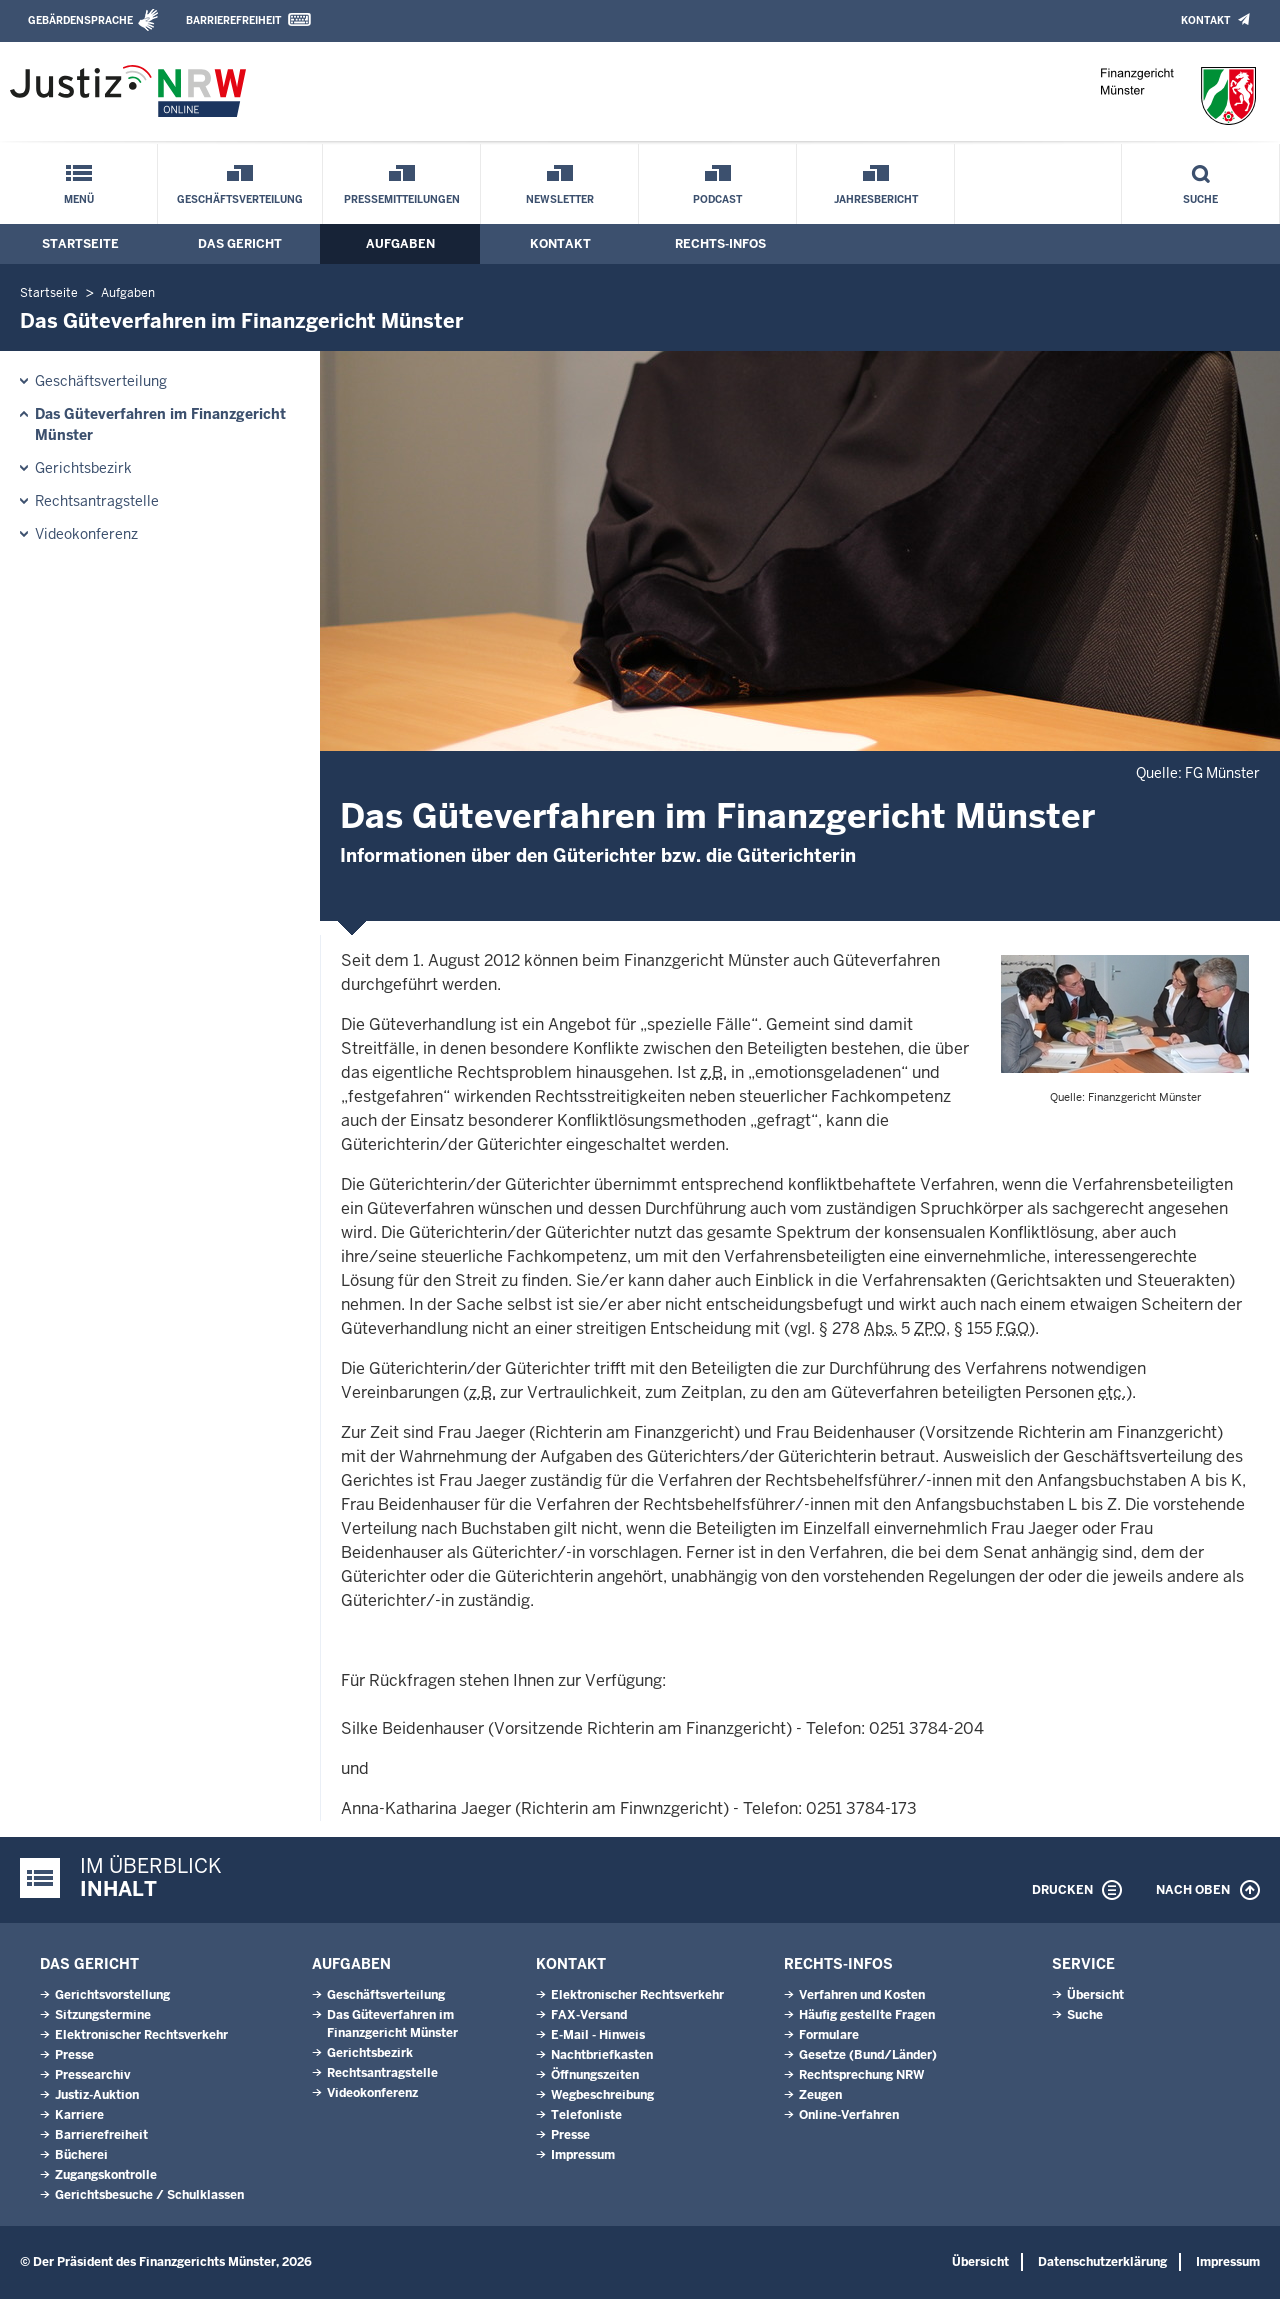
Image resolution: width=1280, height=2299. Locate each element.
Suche (1200, 199)
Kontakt (1205, 20)
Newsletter (560, 199)
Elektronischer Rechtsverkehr (141, 2035)
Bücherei (81, 2155)
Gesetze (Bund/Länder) (868, 2055)
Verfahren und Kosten (862, 1995)
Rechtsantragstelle (97, 501)
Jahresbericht (876, 199)
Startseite (80, 244)
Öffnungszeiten (595, 2075)
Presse (74, 2055)
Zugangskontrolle (106, 2175)
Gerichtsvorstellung (112, 1995)
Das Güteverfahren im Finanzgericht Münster (160, 424)
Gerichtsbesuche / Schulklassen (149, 2195)
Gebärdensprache (80, 20)
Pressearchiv (92, 2075)
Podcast (717, 199)
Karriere (79, 2115)
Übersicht (1095, 1995)
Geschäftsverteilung (240, 199)
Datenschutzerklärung (1102, 2262)
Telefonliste (586, 2115)
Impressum (583, 2155)
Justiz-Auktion (97, 2095)
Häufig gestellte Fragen (867, 2015)
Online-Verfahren (849, 2115)
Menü (79, 199)
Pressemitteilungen (402, 199)
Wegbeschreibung (602, 2095)
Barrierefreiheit (233, 20)
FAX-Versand (589, 2015)
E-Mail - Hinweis (598, 2035)
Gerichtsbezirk (83, 468)
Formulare (829, 2035)
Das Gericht (240, 244)
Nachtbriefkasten (602, 2055)
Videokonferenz (86, 534)
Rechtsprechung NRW (861, 2075)
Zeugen (820, 2095)
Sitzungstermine (103, 2015)
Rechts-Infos (720, 244)
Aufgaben (400, 244)
